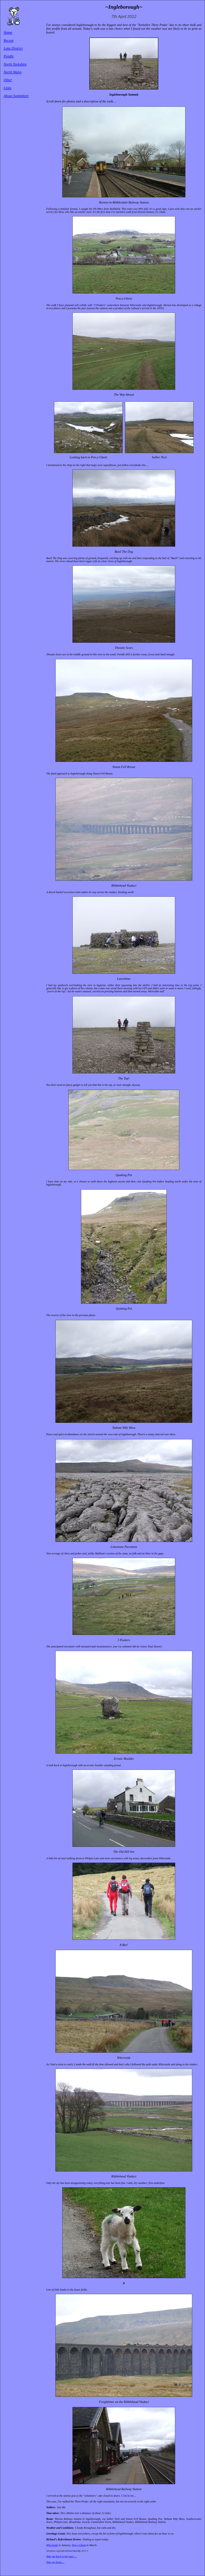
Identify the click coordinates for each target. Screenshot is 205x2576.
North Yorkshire (15, 64)
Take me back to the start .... (61, 2556)
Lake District (13, 48)
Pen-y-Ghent (79, 2545)
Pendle (9, 56)
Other (8, 80)
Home (8, 32)
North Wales (12, 72)
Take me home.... (55, 2562)
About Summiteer (16, 96)
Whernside (52, 2545)
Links (7, 88)
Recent (8, 40)
